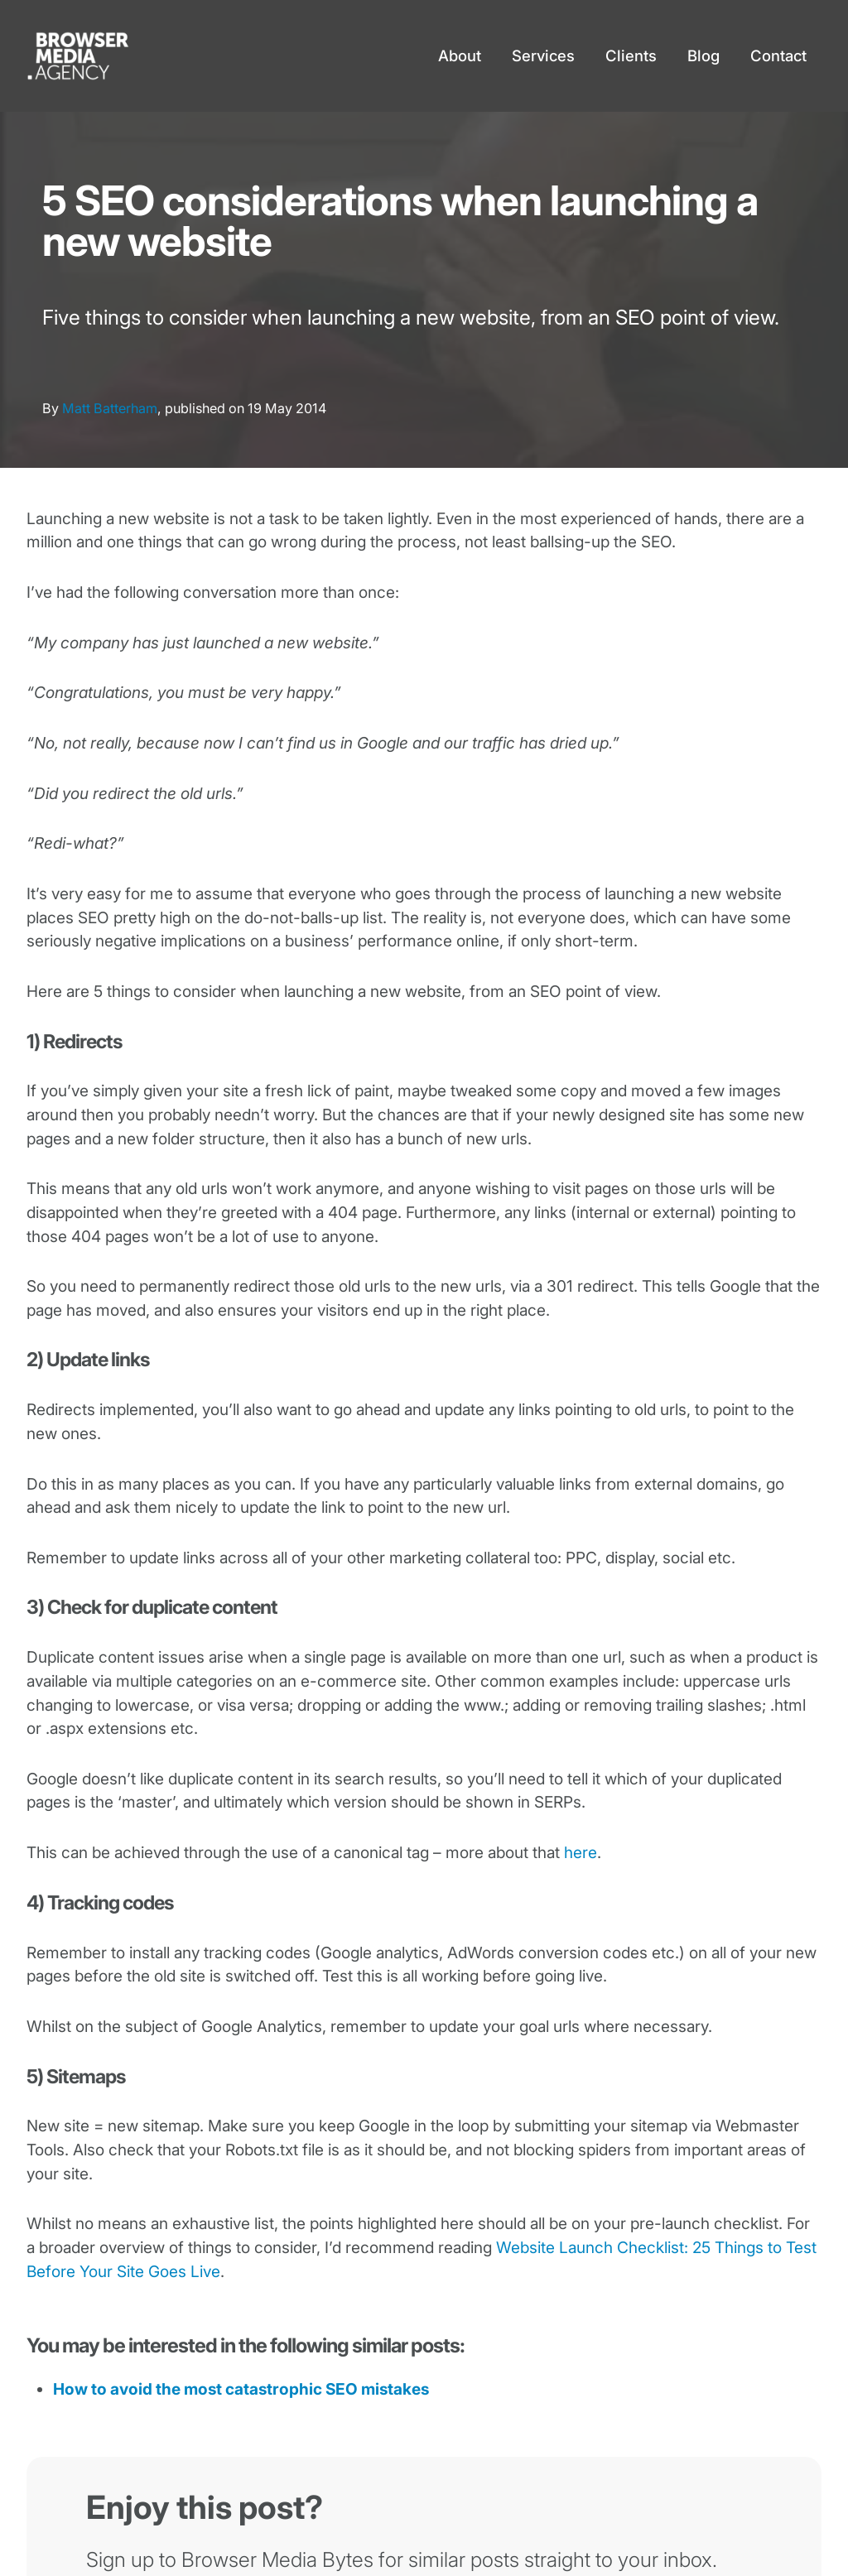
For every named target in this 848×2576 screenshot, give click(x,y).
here (580, 1852)
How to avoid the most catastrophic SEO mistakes (241, 2389)
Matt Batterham (109, 408)
